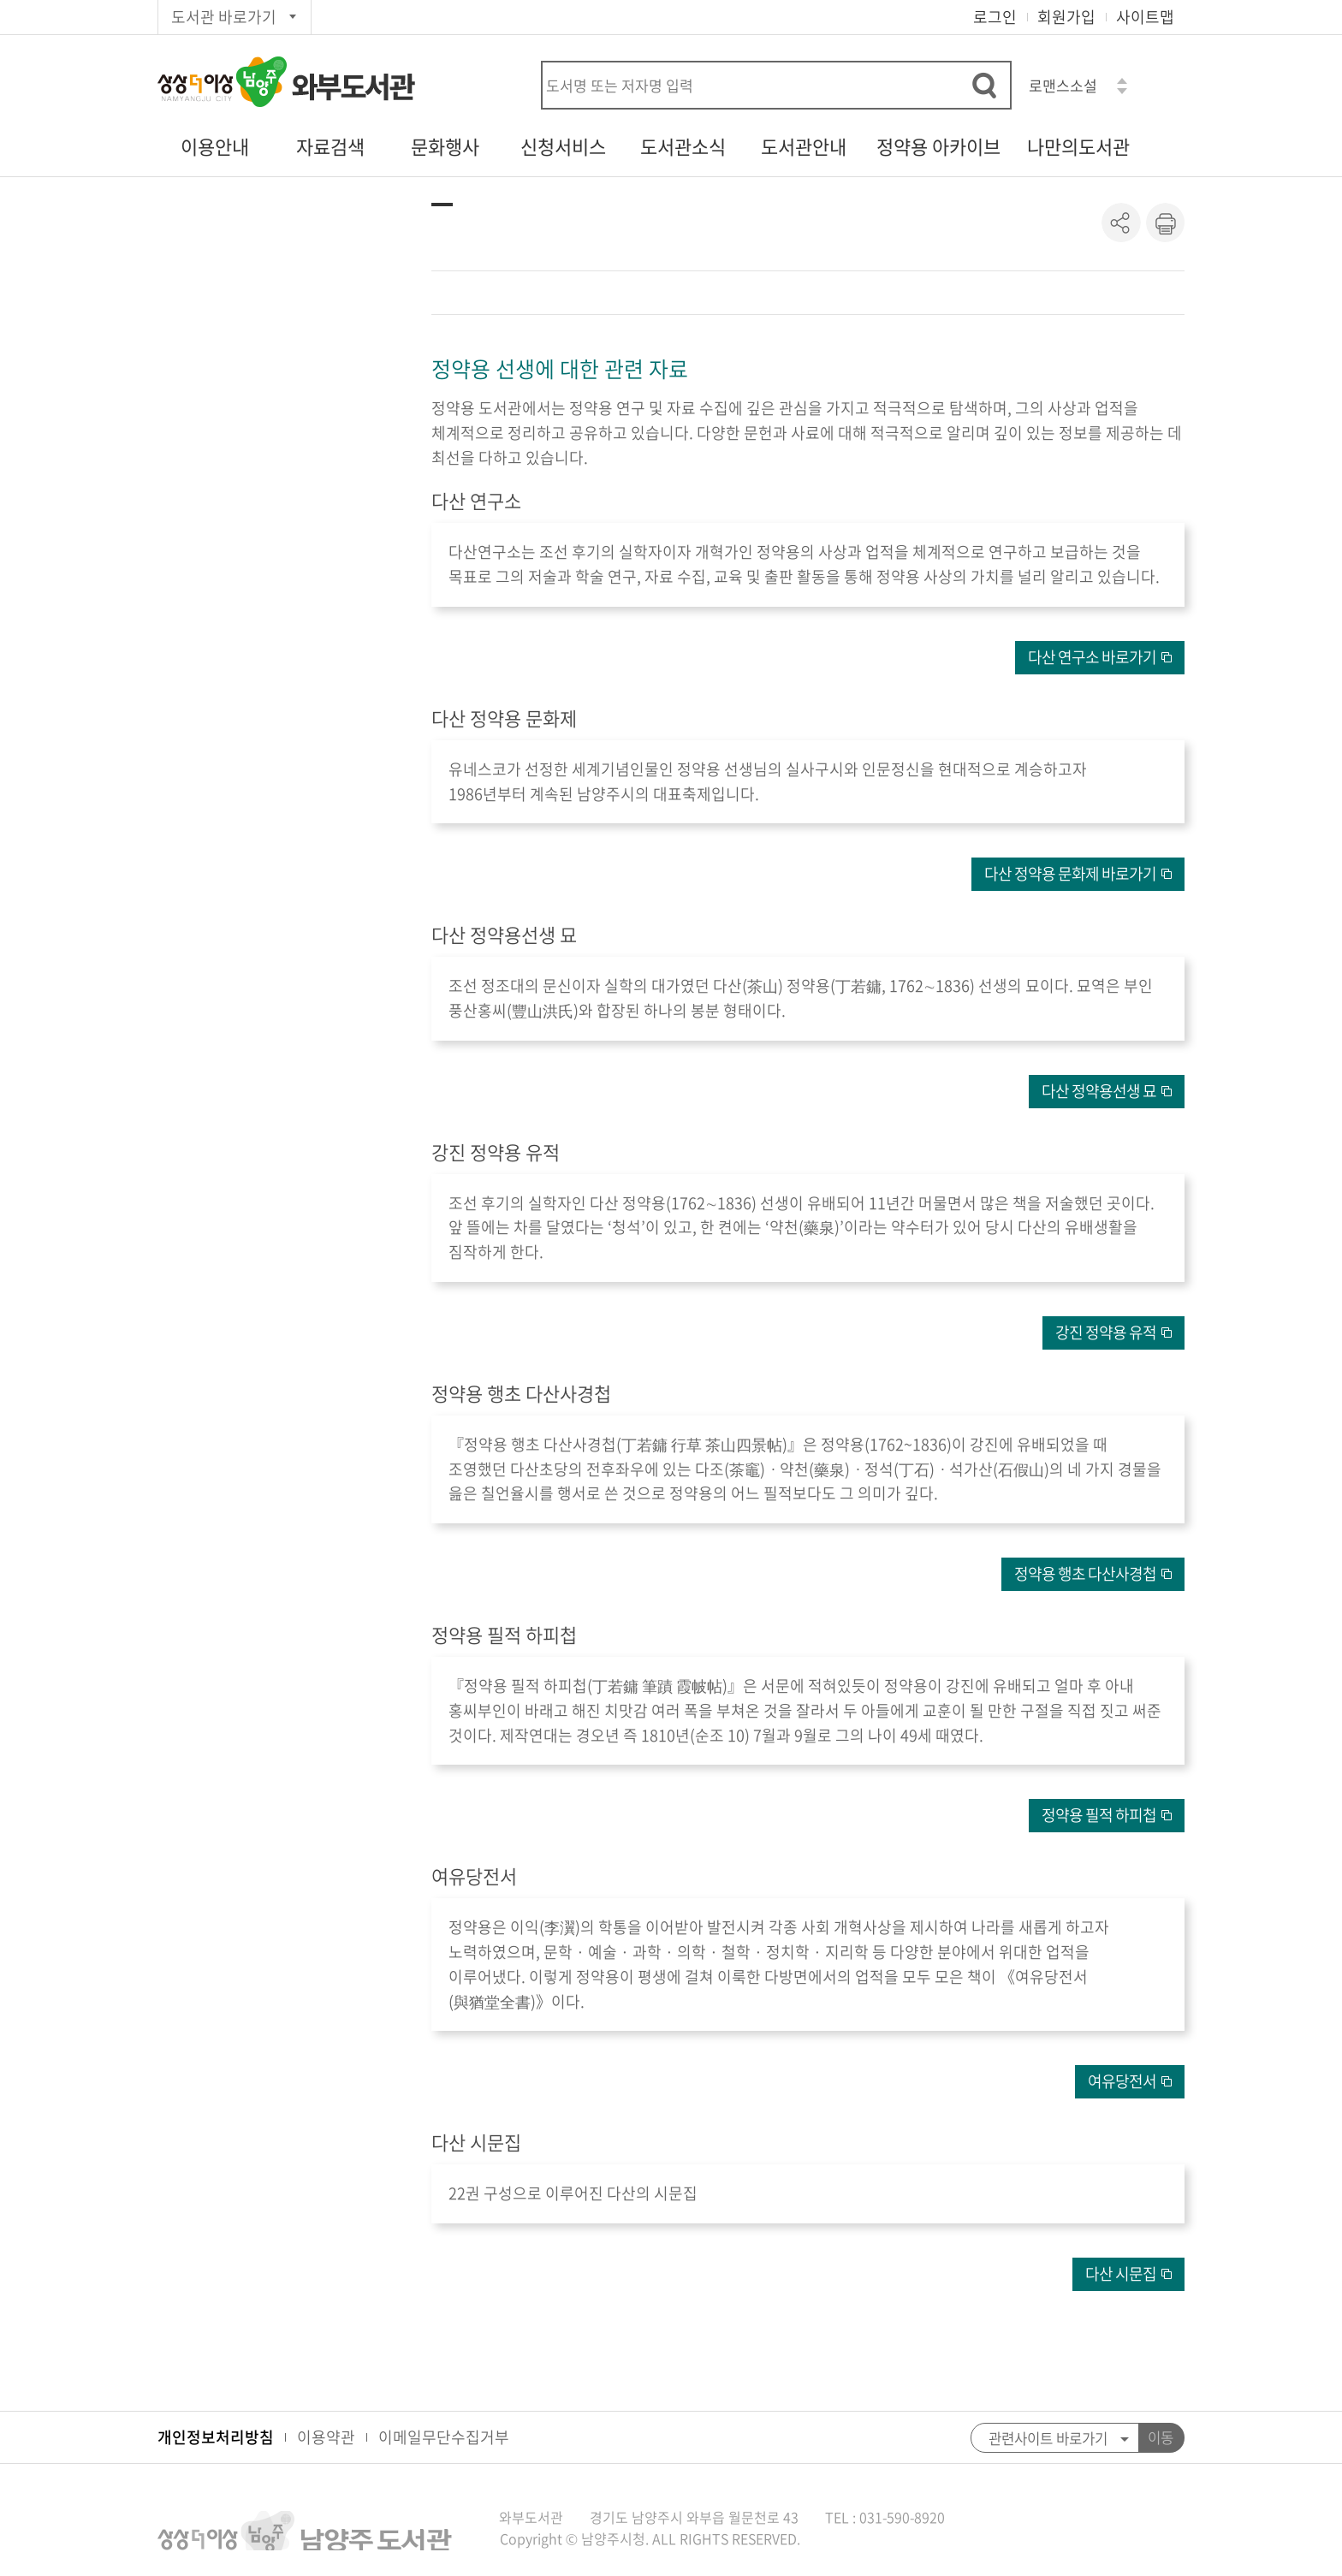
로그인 (995, 16)
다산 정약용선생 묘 (1099, 1090)
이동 (1160, 2437)
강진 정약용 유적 (1105, 1332)
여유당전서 (1122, 2080)
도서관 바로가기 (223, 16)
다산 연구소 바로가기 (1092, 656)
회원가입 (1066, 16)
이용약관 (326, 2436)
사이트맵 (1145, 16)
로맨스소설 (1063, 85)
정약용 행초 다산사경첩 (1085, 1573)
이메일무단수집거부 (443, 2436)
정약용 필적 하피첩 (1099, 1814)
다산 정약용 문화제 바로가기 (1070, 873)
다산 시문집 (1120, 2273)
